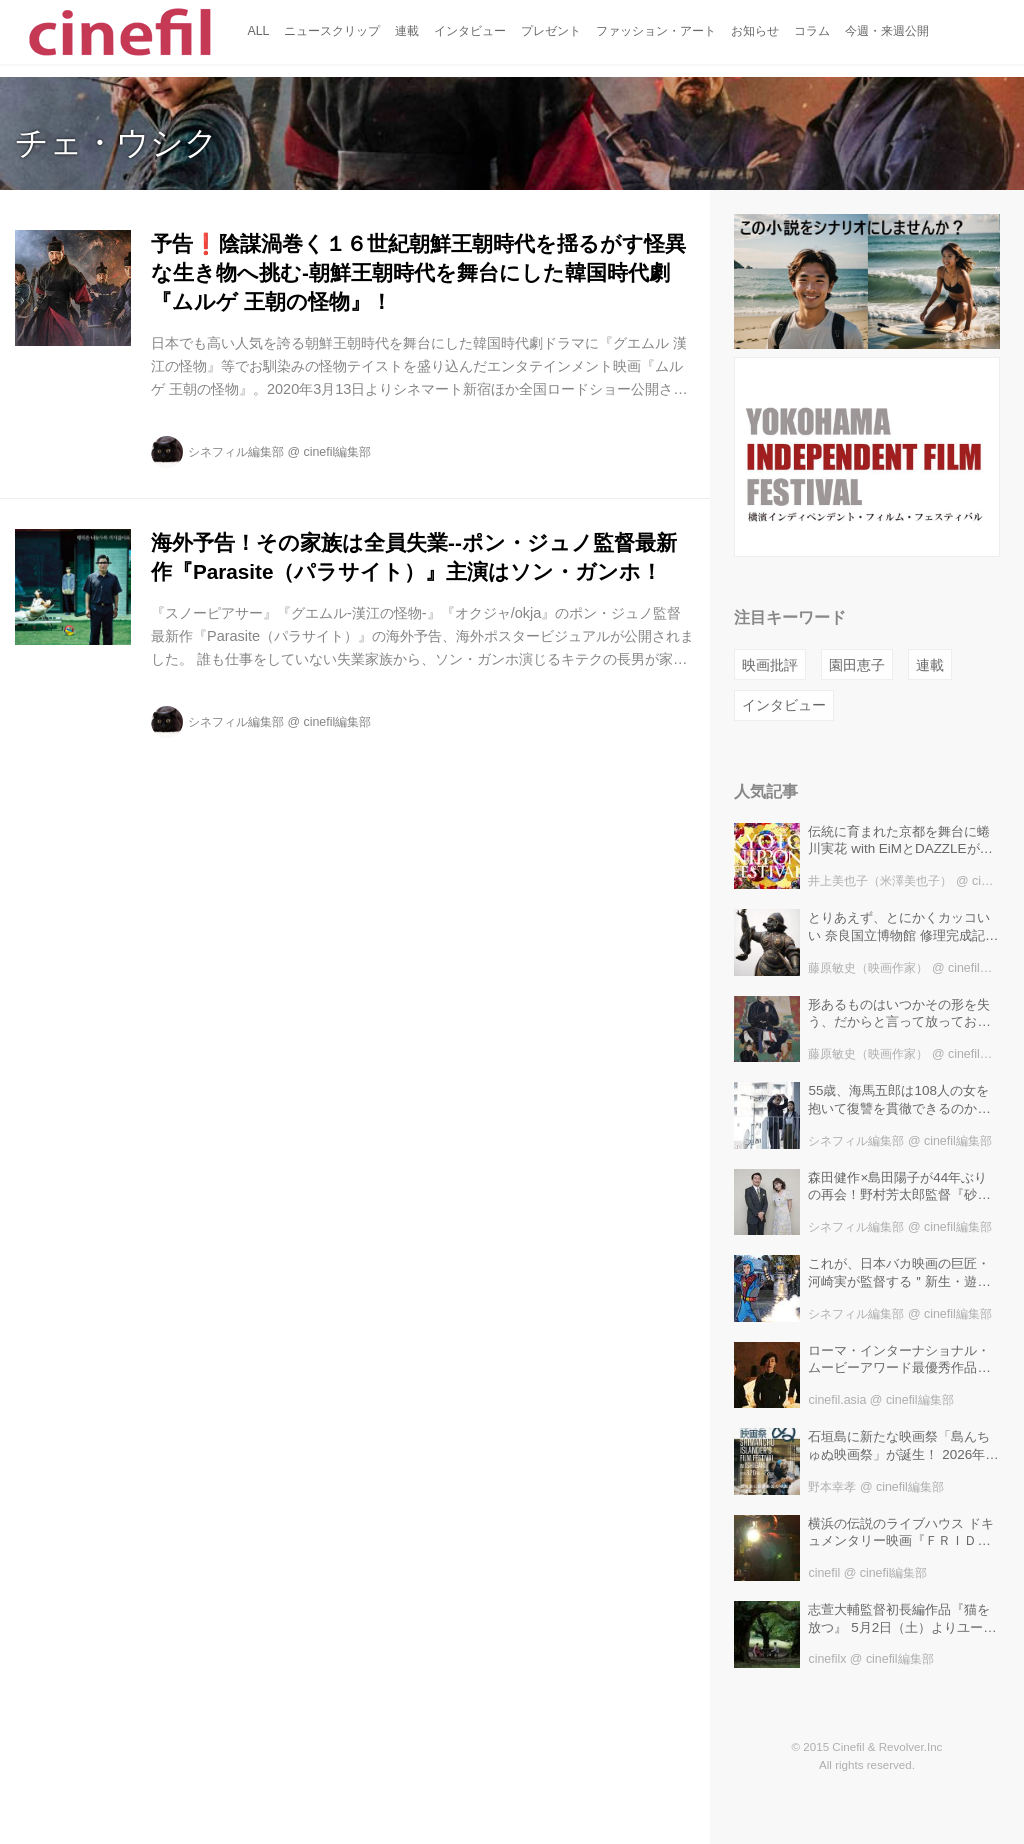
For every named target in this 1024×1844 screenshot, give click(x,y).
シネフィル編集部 (236, 452)
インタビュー (784, 705)
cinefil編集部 (338, 452)
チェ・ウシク (116, 142)
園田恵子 (857, 665)
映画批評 (770, 665)
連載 (930, 665)
